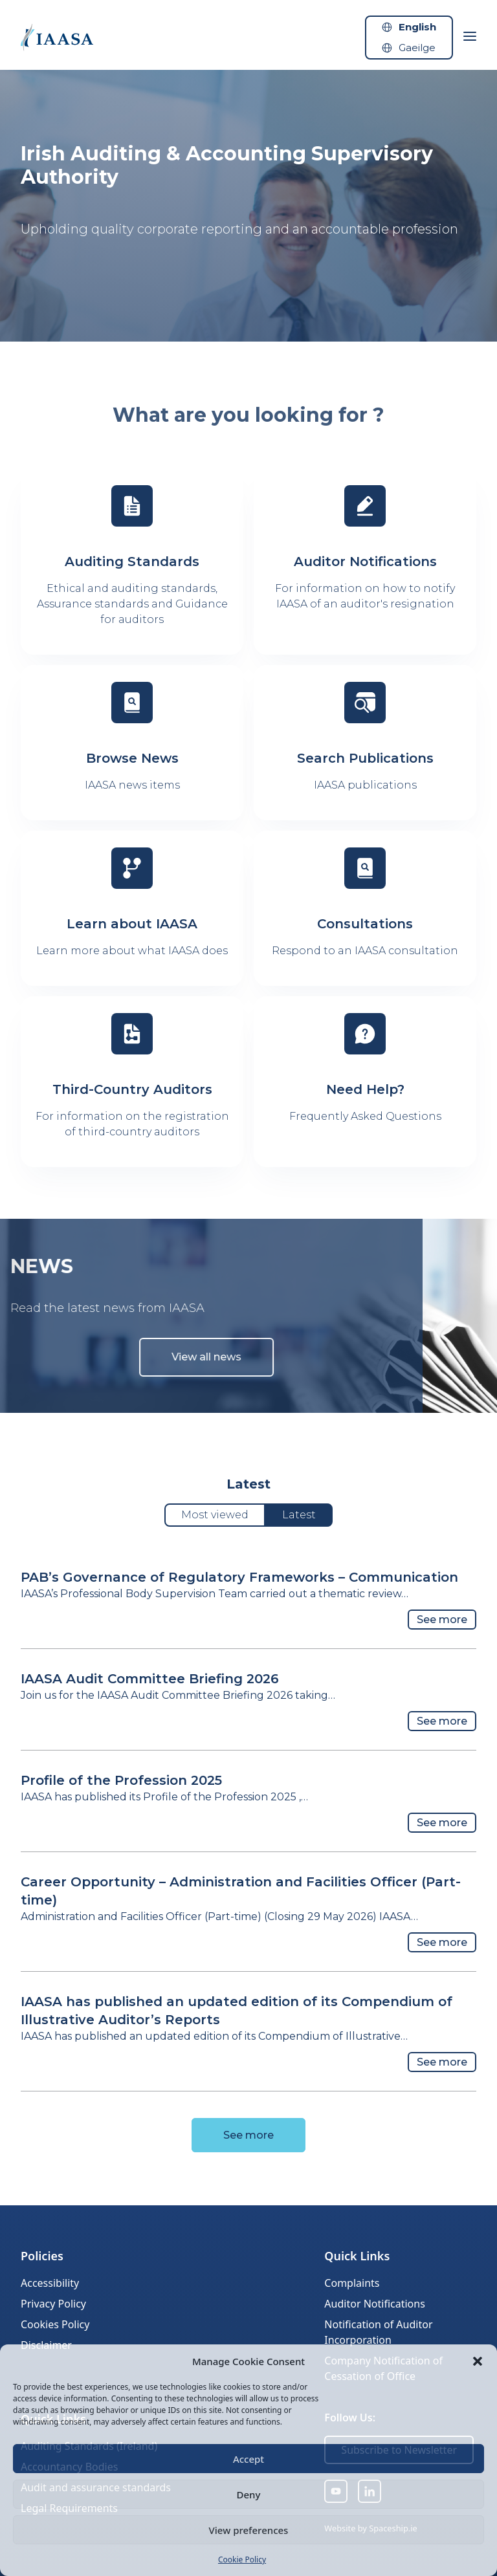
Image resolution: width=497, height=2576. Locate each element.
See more (442, 1619)
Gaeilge (417, 47)
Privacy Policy (53, 2304)
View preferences (249, 2530)
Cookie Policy (242, 2559)
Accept (248, 2458)
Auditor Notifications (374, 2304)
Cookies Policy (55, 2324)
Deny (249, 2494)
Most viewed (214, 1515)
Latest (299, 1515)
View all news (181, 1357)
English (417, 27)
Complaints (351, 2283)
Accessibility (50, 2283)
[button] (477, 2361)
